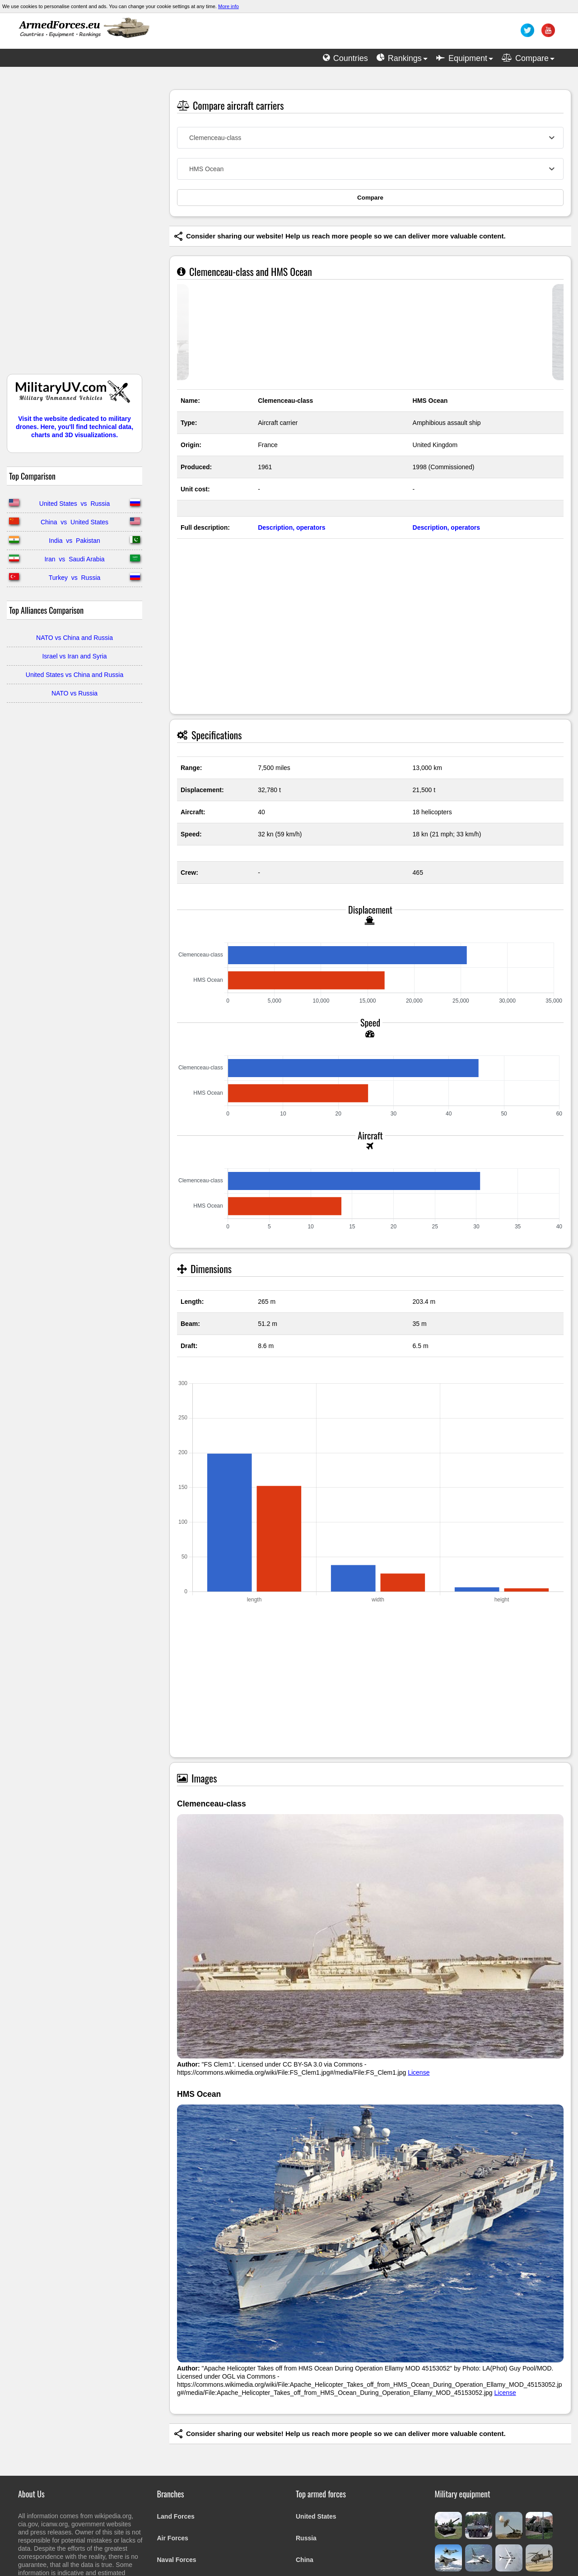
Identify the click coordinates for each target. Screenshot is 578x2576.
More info (228, 6)
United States (316, 2516)
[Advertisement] (74, 224)
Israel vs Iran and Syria (74, 656)
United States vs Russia (74, 503)
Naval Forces (176, 2559)
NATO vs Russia (74, 693)
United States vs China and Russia (74, 674)
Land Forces (176, 2516)
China (304, 2559)
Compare (370, 197)
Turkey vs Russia (75, 577)
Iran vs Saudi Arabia (74, 559)
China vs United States (74, 522)
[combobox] (370, 138)
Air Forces (172, 2538)
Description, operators (291, 527)
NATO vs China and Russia (74, 637)
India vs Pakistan (74, 540)
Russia (306, 2538)
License (418, 2072)
